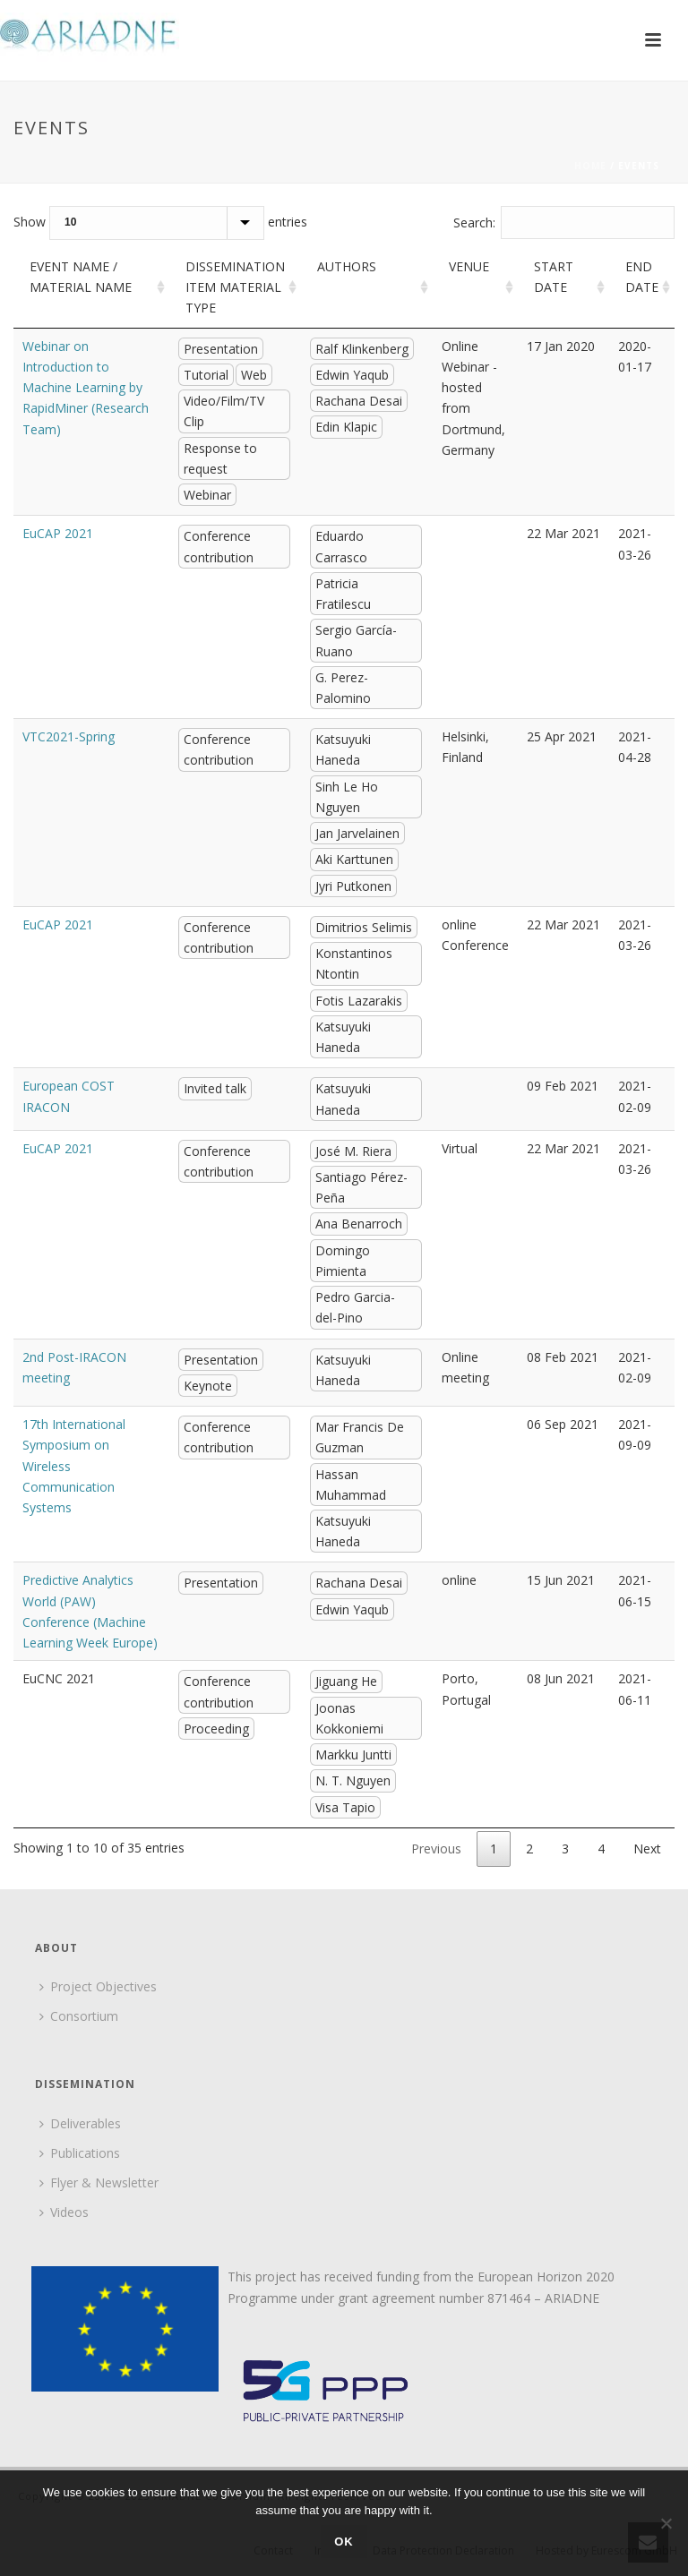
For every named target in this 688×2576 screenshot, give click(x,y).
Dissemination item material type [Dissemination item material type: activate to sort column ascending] (235, 287)
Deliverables (80, 2123)
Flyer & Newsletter (99, 2182)
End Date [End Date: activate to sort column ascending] (641, 276)
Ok (344, 2541)
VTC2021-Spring (68, 736)
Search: (564, 222)
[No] (666, 2523)
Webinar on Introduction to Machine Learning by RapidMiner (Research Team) (85, 388)
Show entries (160, 223)
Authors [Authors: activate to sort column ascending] (346, 266)
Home (590, 165)
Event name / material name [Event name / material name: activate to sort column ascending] (81, 276)
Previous (436, 1848)
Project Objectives (98, 1986)
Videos (64, 2212)
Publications (79, 2152)
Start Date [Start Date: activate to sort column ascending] (553, 276)
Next (647, 1848)
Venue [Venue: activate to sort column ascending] (469, 266)
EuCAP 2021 (57, 533)
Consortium (78, 2015)
